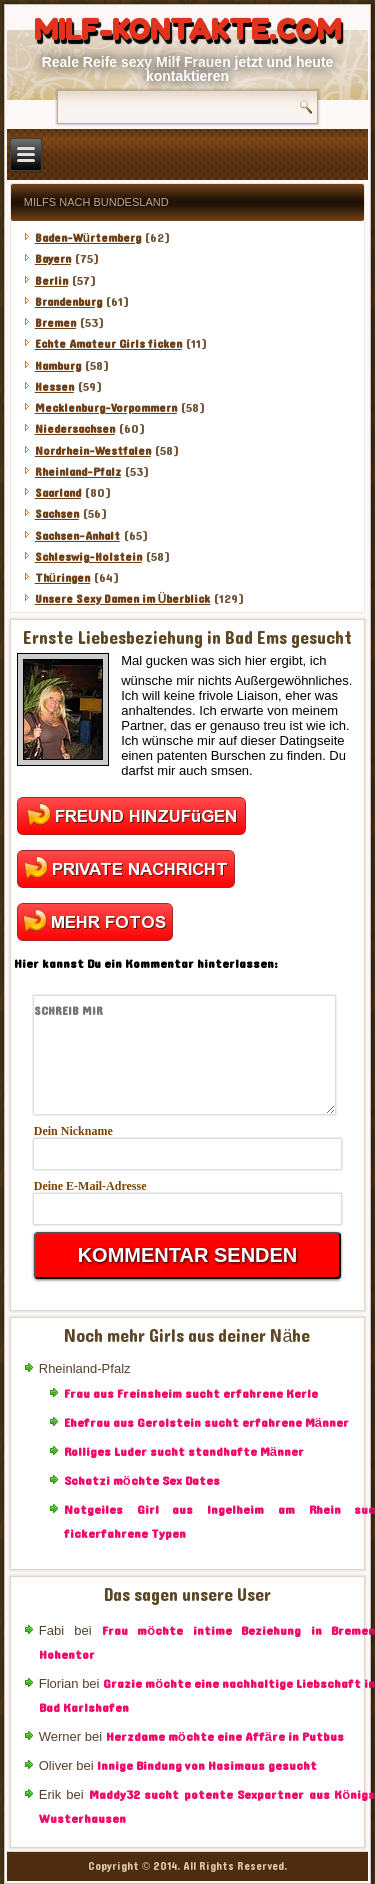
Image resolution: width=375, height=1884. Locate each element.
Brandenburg (68, 302)
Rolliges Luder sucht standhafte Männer (184, 1452)
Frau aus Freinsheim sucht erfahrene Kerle (191, 1394)
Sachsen (57, 514)
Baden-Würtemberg (88, 238)
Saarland (58, 493)
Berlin (51, 281)
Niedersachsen (75, 429)
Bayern (53, 259)
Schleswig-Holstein (88, 557)
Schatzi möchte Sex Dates (142, 1481)
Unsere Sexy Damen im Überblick (123, 599)
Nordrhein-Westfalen (93, 451)
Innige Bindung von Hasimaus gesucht (207, 1766)
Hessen (54, 387)
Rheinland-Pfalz (78, 472)
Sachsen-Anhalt (77, 536)
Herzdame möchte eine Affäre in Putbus (225, 1737)
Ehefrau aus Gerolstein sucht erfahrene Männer (206, 1423)
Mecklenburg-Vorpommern (106, 408)
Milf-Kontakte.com (187, 30)
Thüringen (62, 578)
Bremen (55, 323)
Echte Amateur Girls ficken (108, 344)
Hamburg (58, 366)
